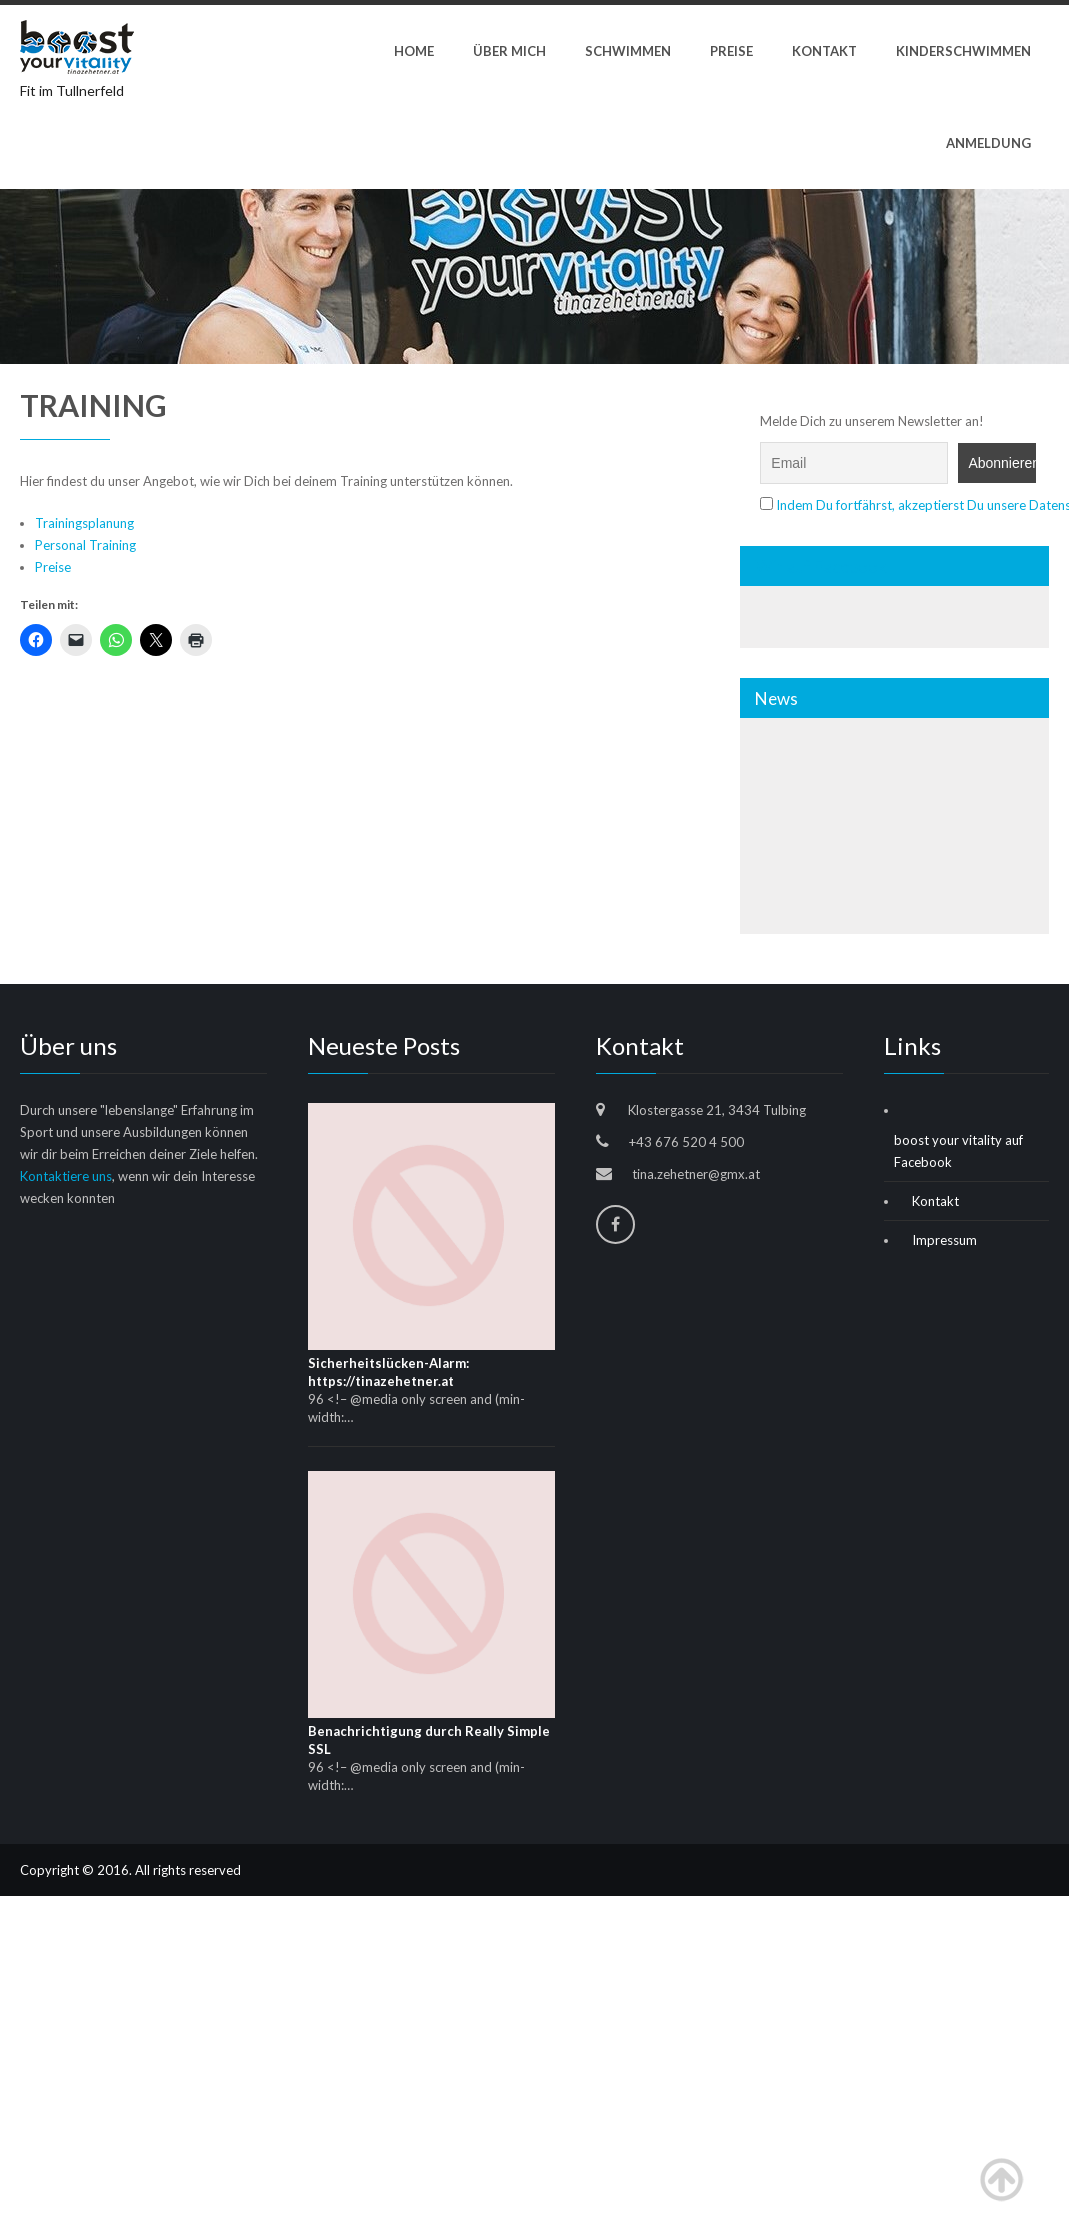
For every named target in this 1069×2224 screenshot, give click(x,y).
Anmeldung (988, 143)
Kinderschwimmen (963, 51)
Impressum (944, 1240)
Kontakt (824, 51)
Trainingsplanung (84, 523)
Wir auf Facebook (821, 566)
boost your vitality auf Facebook (958, 1151)
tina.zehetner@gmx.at (696, 1174)
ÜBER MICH (509, 51)
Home (414, 51)
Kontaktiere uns (66, 1176)
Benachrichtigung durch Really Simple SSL (429, 1740)
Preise (731, 51)
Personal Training (85, 545)
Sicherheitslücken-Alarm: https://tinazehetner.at (388, 1372)
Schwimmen (628, 51)
